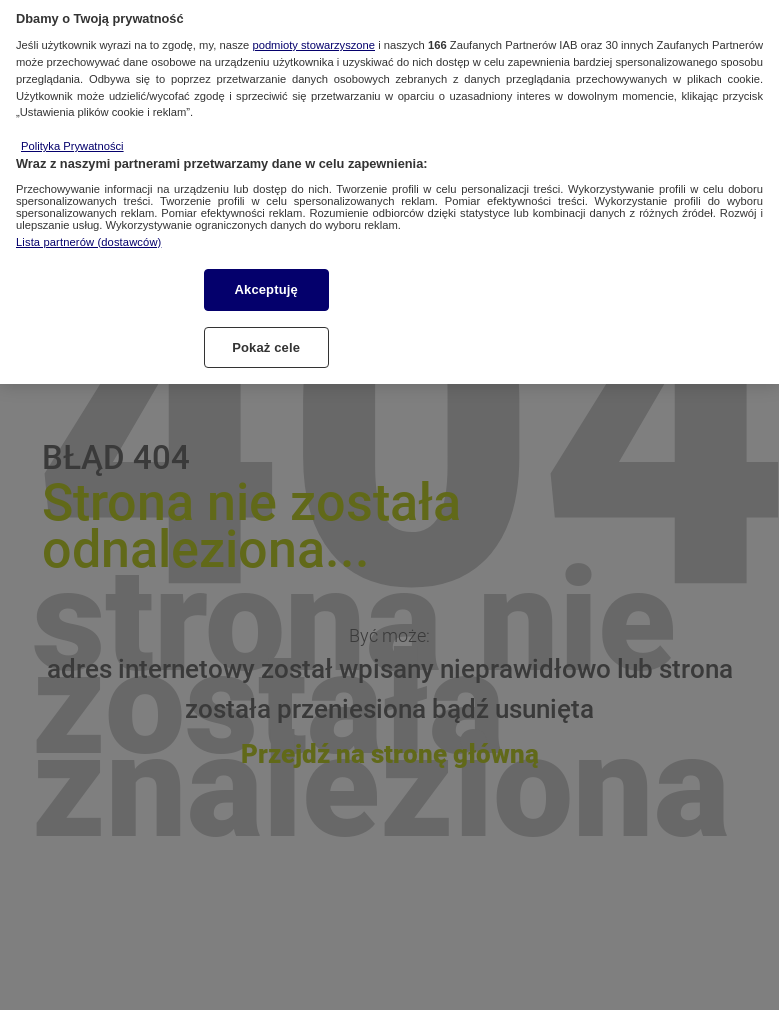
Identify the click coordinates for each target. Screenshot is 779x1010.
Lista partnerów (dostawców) (88, 233)
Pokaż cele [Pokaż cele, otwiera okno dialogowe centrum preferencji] (266, 338)
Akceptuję (266, 280)
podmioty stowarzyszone (313, 36)
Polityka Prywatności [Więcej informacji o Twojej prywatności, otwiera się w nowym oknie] (72, 137)
